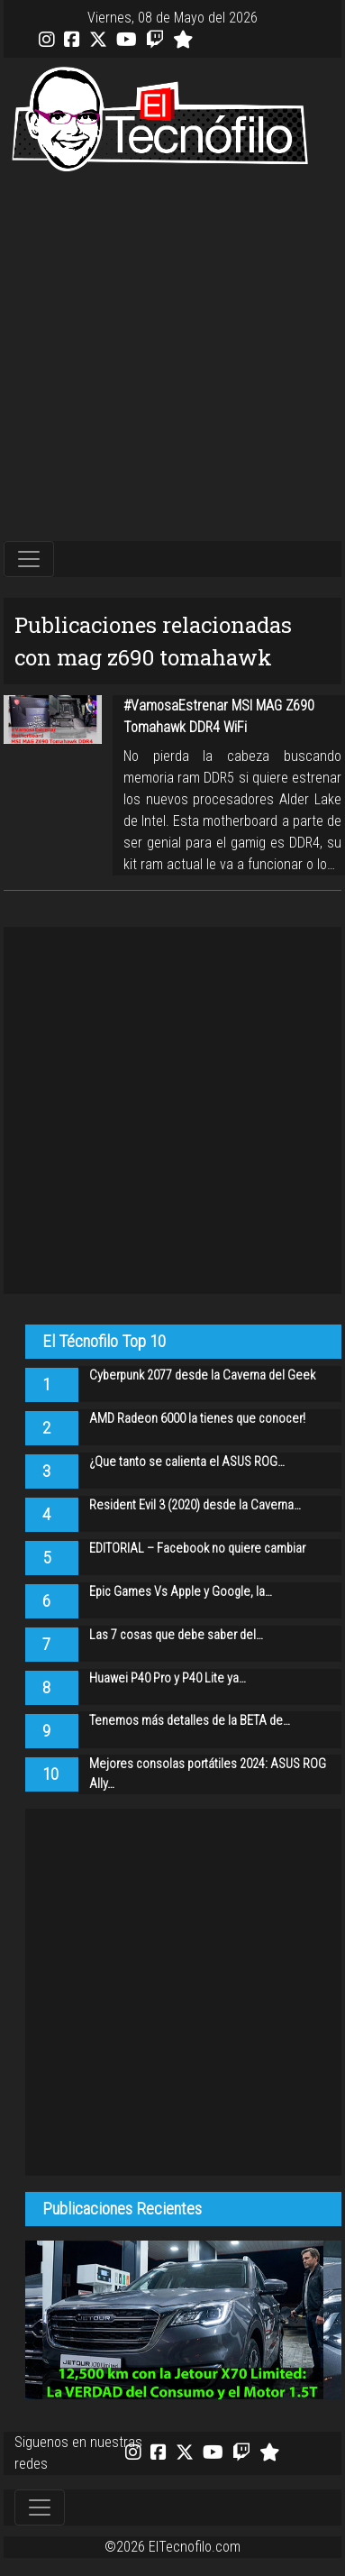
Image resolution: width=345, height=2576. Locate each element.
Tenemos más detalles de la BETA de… (189, 1720)
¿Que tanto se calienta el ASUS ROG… (187, 1462)
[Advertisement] (169, 357)
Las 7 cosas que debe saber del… (176, 1635)
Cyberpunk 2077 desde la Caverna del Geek (202, 1375)
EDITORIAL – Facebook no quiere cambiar (197, 1548)
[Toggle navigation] (29, 559)
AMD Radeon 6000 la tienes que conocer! (197, 1418)
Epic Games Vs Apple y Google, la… (180, 1592)
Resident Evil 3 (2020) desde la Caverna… (195, 1505)
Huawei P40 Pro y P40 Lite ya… (167, 1678)
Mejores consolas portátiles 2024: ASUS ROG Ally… (207, 1774)
